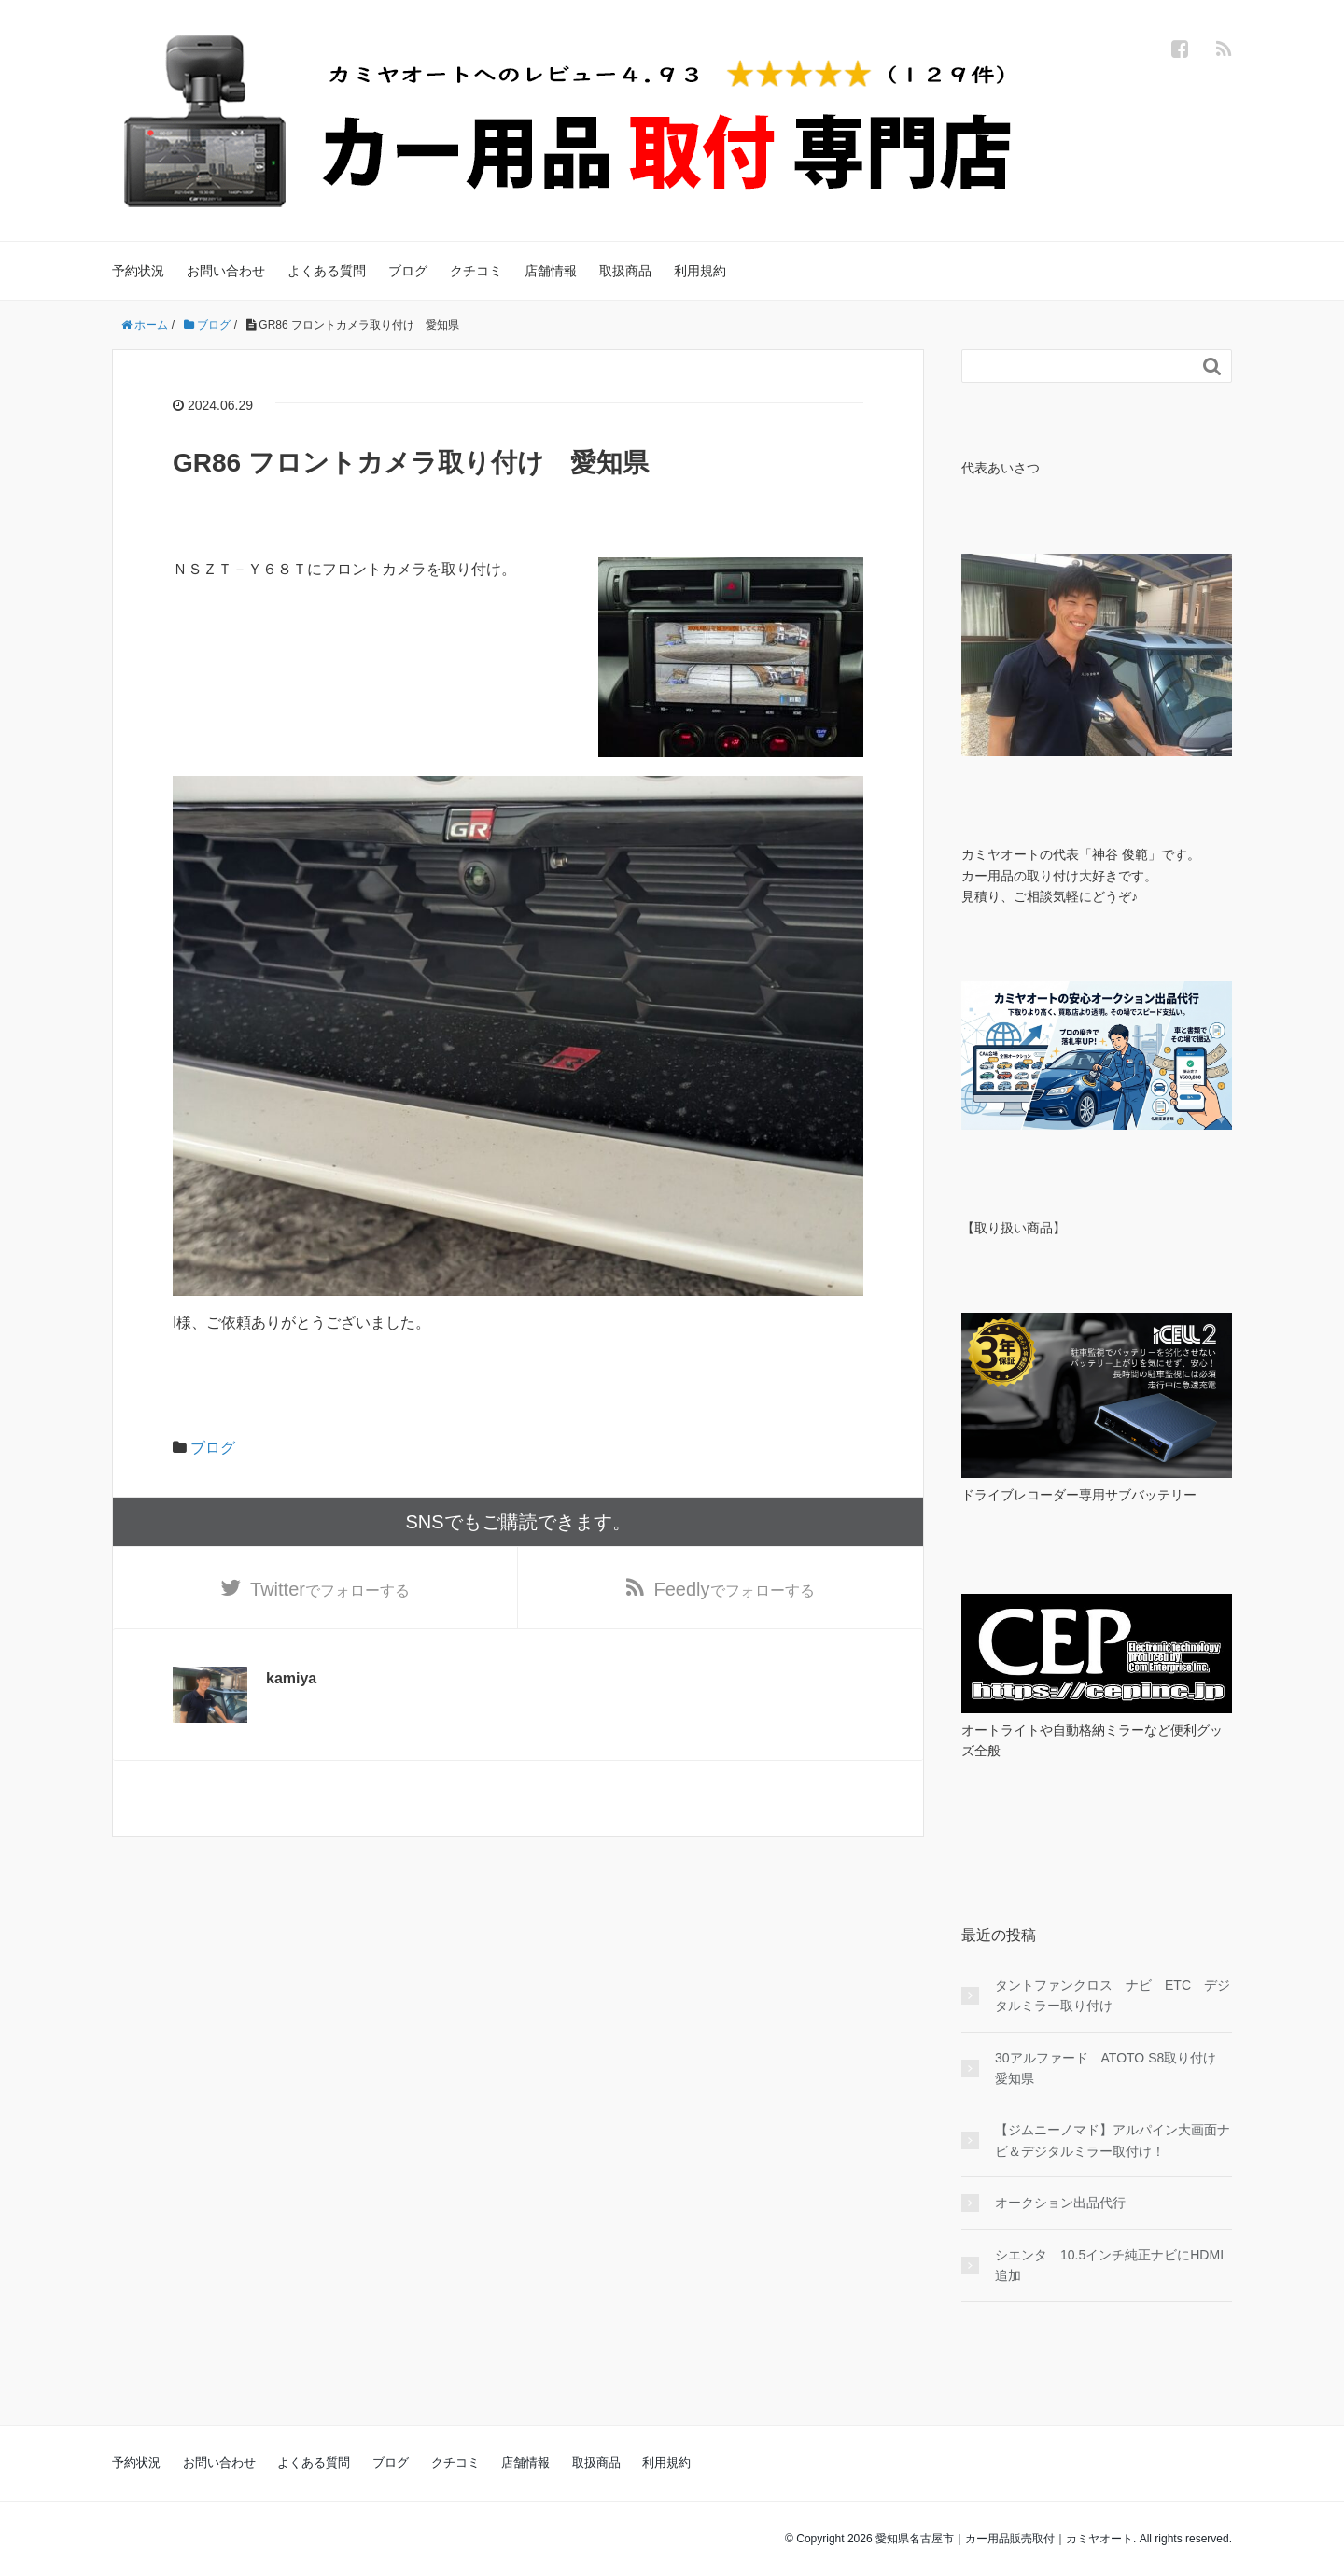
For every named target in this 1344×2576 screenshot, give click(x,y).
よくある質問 (326, 270)
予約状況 (138, 270)
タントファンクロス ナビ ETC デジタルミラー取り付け (1112, 1995)
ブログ (407, 270)
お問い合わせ (226, 270)
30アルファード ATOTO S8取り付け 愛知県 (1112, 2068)
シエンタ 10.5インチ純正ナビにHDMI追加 (1109, 2265)
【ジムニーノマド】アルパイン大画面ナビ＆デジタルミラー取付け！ (1112, 2140)
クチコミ (476, 270)
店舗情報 (551, 270)
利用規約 (700, 270)
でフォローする (330, 1589)
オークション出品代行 (1060, 2202)
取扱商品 (625, 270)
